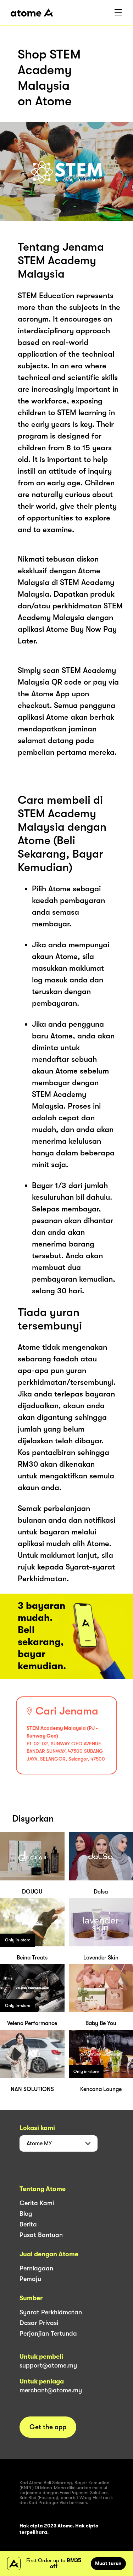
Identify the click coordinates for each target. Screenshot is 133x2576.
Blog (26, 2213)
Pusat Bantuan (41, 2234)
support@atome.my (48, 2365)
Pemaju (30, 2278)
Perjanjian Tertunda (48, 2333)
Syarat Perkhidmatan (51, 2312)
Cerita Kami (37, 2203)
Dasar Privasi (39, 2322)
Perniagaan (36, 2268)
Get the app (47, 2427)
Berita (28, 2224)
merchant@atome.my (51, 2390)
